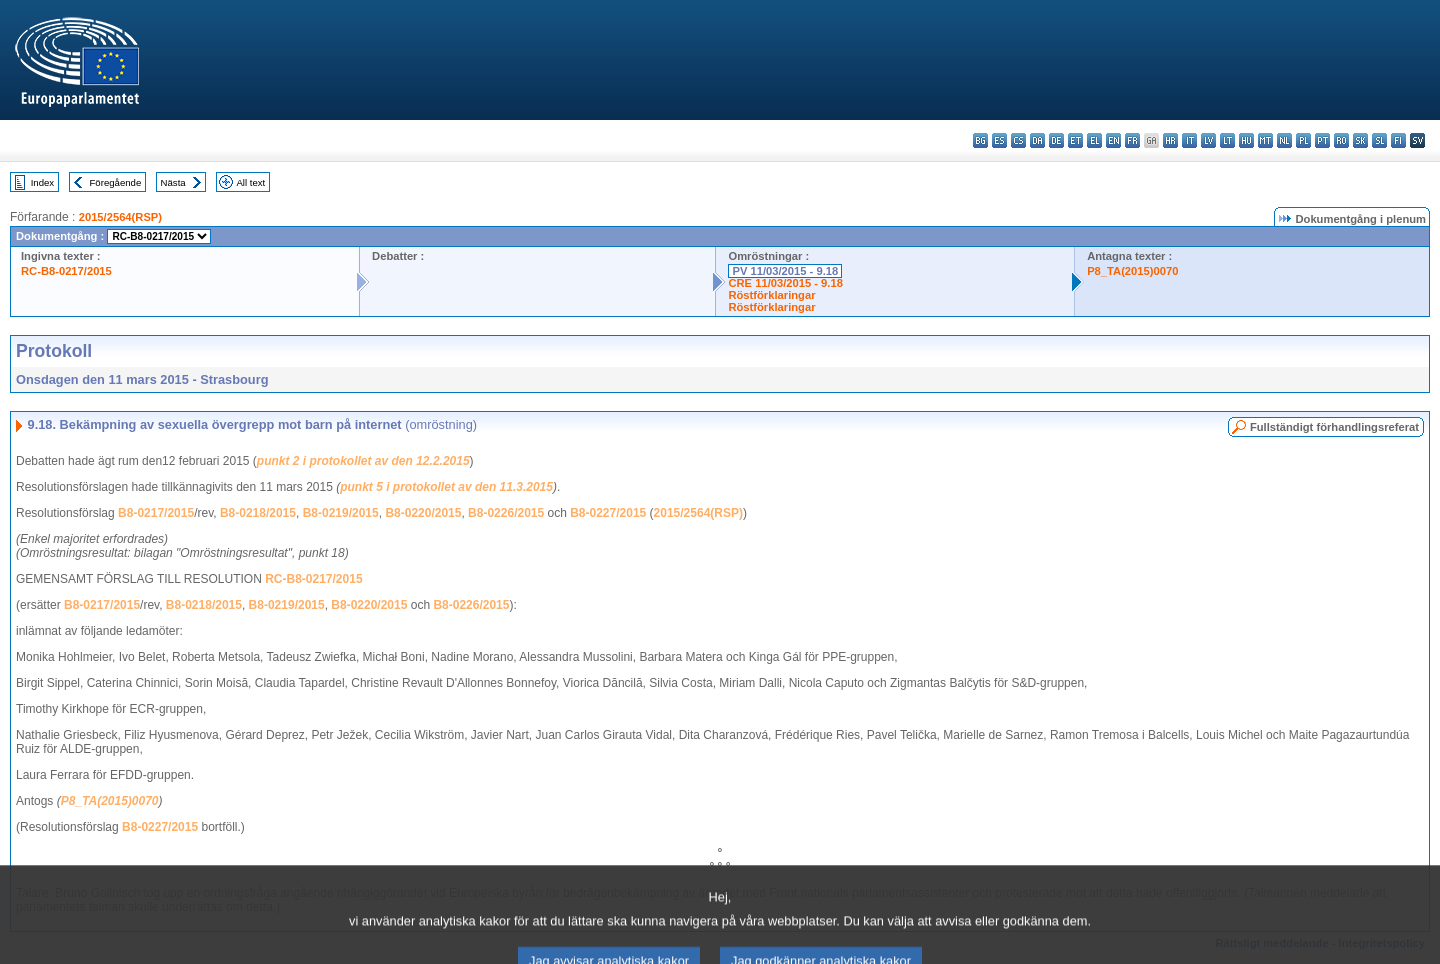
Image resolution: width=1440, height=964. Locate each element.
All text (250, 182)
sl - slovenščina (1379, 140)
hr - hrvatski (1170, 140)
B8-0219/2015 (341, 513)
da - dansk (1037, 140)
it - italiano (1189, 140)
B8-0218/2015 (258, 513)
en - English (1113, 140)
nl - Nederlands (1284, 140)
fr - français (1132, 140)
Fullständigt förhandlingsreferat (1334, 427)
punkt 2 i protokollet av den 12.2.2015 (363, 461)
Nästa (173, 182)
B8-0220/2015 (423, 513)
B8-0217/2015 (156, 513)
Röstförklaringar (771, 295)
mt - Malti (1265, 140)
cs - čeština (1018, 140)
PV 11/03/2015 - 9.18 (785, 271)
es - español (999, 140)
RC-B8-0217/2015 (66, 271)
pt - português (1322, 140)
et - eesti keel (1075, 140)
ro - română (1341, 140)
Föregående (116, 182)
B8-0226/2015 (506, 513)
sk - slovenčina (1360, 140)
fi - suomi (1398, 140)
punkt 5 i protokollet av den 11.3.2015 (446, 487)
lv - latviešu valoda (1208, 140)
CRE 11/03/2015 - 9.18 (785, 283)
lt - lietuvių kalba (1227, 140)
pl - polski (1303, 140)
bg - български (980, 140)
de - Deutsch (1056, 140)
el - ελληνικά (1094, 140)
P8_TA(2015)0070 (1132, 271)
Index (42, 182)
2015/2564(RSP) (120, 217)
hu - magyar (1246, 140)
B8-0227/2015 (608, 513)
